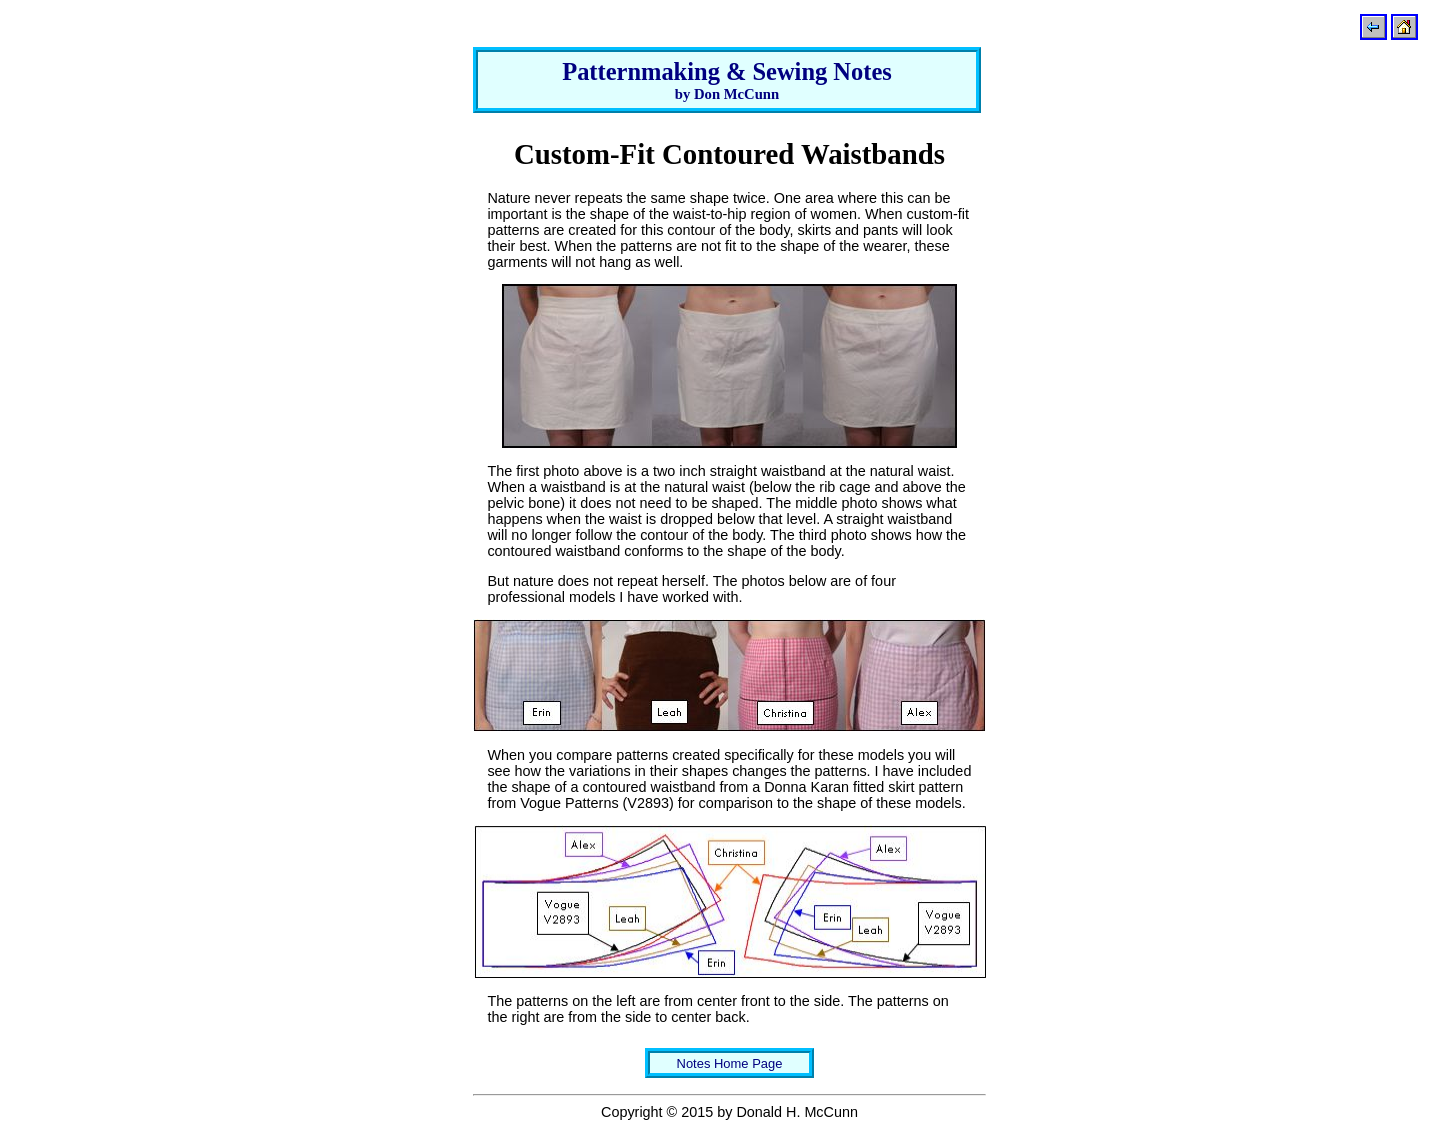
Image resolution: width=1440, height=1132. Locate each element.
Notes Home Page (730, 1063)
